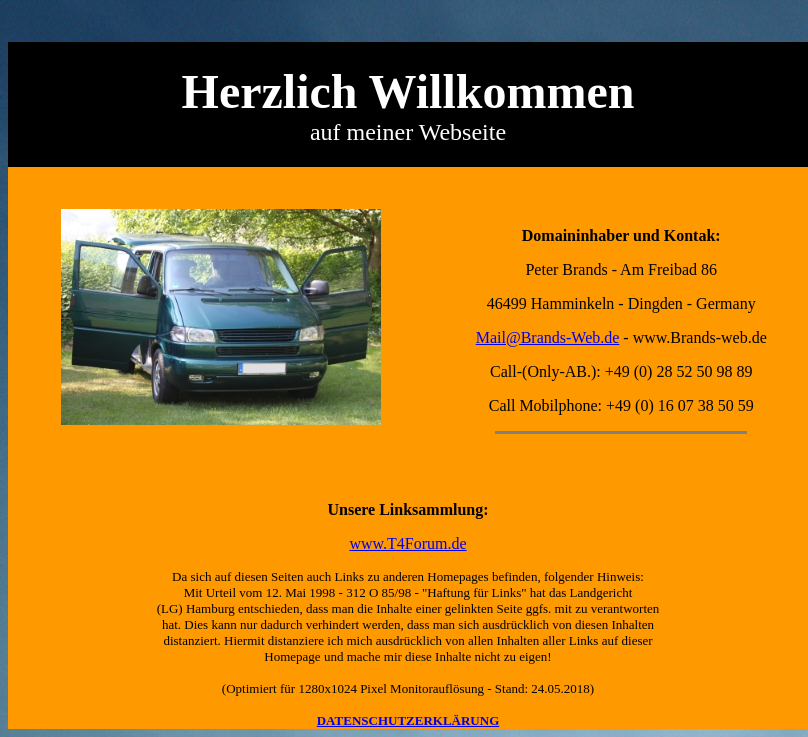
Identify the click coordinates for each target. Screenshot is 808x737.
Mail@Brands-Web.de (548, 337)
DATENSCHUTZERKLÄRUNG (408, 720)
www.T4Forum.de (407, 543)
